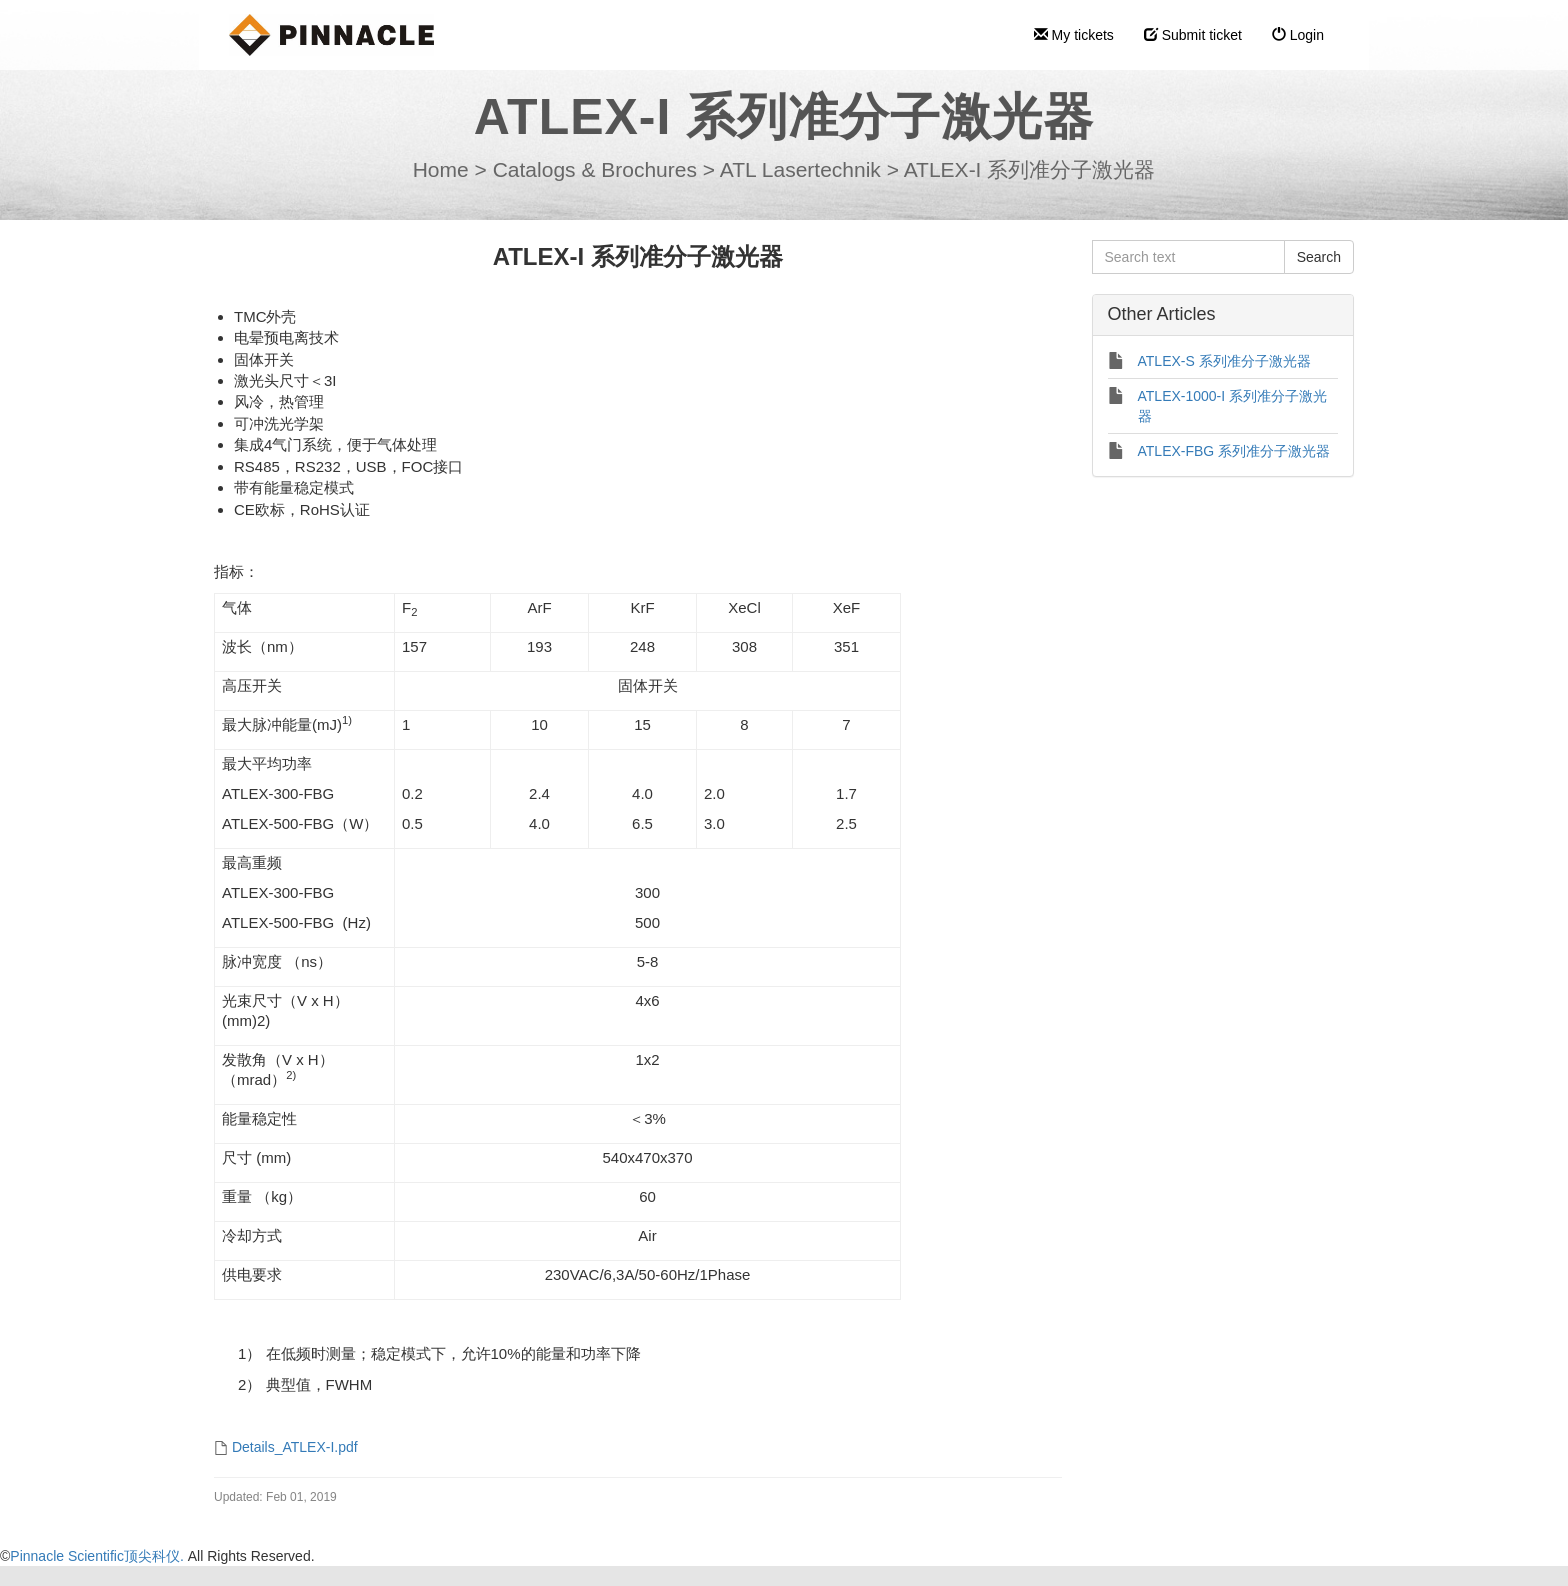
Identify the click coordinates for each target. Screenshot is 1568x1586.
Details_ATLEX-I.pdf (295, 1447)
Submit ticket (1193, 35)
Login (1298, 35)
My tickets (1074, 35)
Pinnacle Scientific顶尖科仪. (98, 1556)
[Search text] (1188, 257)
